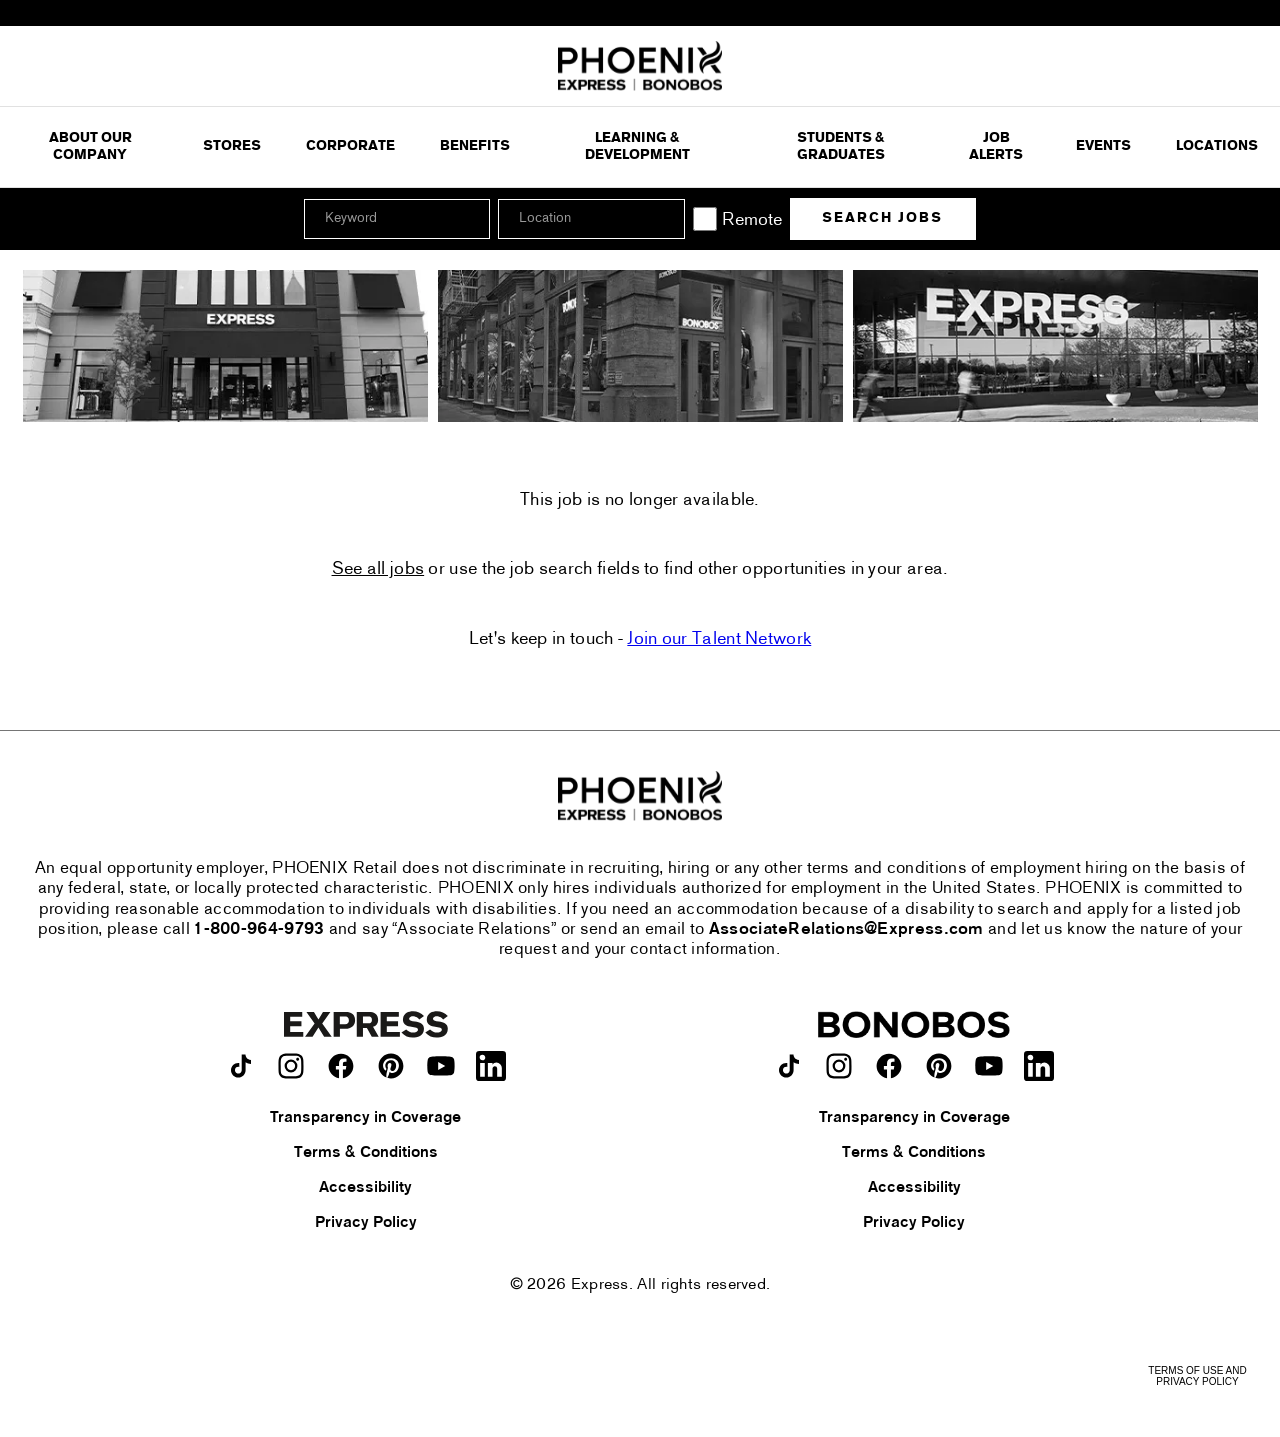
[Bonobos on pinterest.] (939, 1066)
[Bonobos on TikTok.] (789, 1066)
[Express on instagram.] (291, 1066)
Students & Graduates (841, 147)
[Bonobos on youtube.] (989, 1066)
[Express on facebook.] (341, 1066)
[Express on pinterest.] (391, 1066)
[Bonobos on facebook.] (889, 1066)
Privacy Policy (366, 1223)
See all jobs (378, 570)
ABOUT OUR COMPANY (90, 147)
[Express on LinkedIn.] (491, 1066)
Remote (752, 220)
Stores (232, 146)
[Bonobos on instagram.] (839, 1066)
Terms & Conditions (366, 1153)
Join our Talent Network (719, 639)
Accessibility (365, 1188)
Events (1103, 146)
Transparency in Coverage (365, 1118)
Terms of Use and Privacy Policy (1197, 1376)
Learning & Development (637, 147)
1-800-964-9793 (259, 930)
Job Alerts (996, 147)
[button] (667, 219)
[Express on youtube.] (441, 1066)
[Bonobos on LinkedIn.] (1039, 1066)
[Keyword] (397, 219)
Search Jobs (882, 218)
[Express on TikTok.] (241, 1066)
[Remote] (705, 219)
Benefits (475, 146)
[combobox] (591, 219)
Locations (1217, 146)
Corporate (350, 146)
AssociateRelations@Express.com (846, 930)
